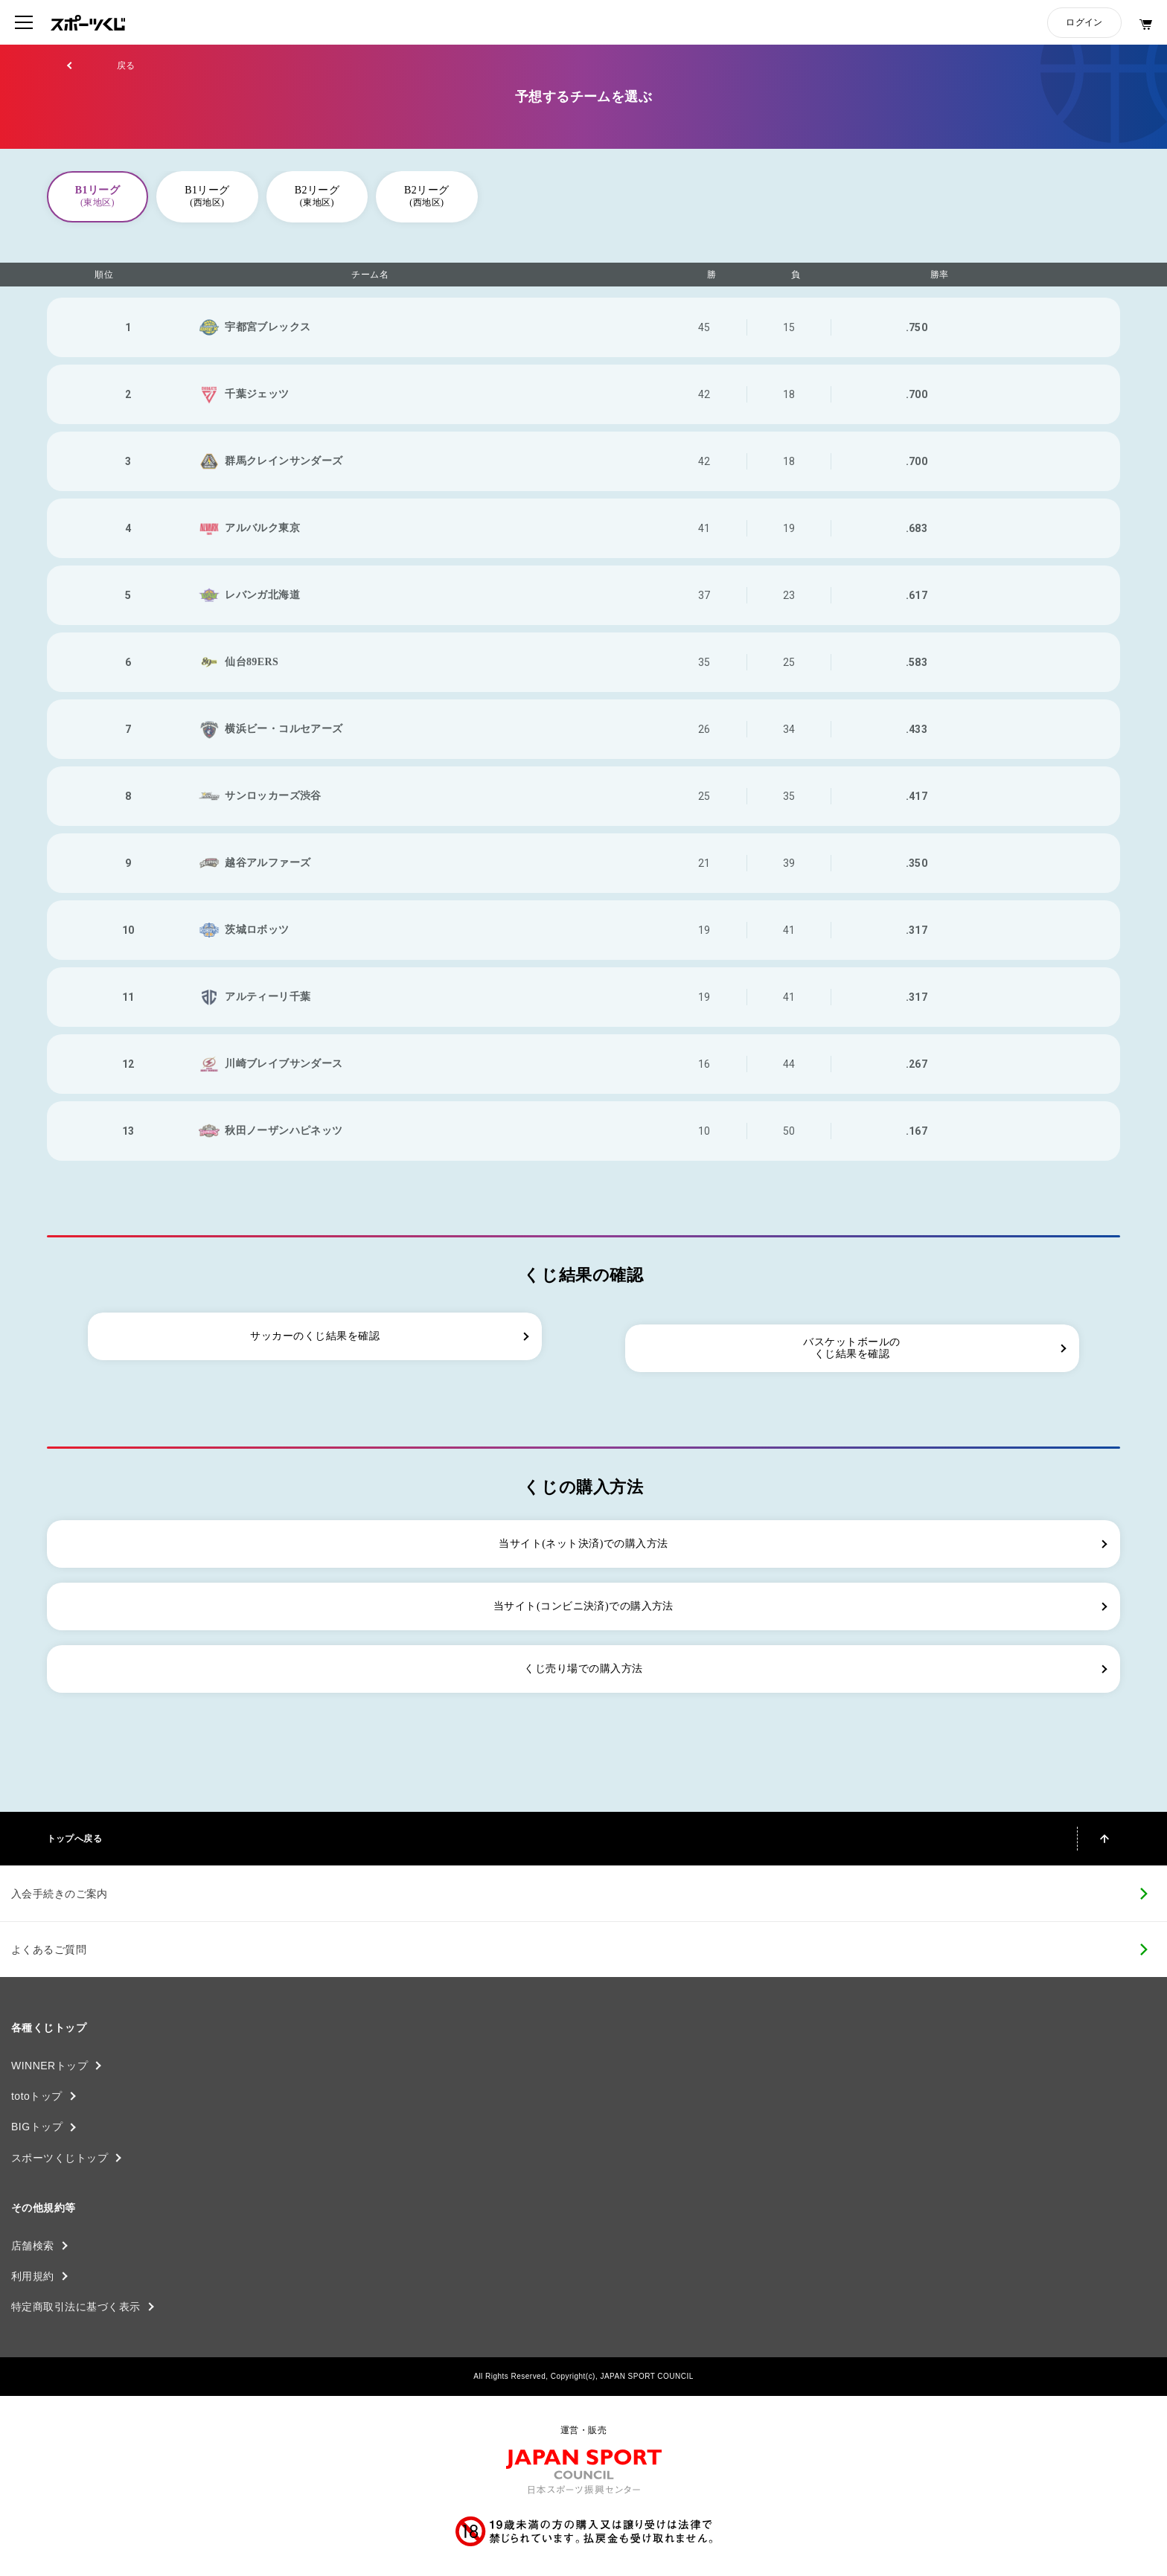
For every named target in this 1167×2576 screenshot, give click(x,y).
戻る (126, 65)
